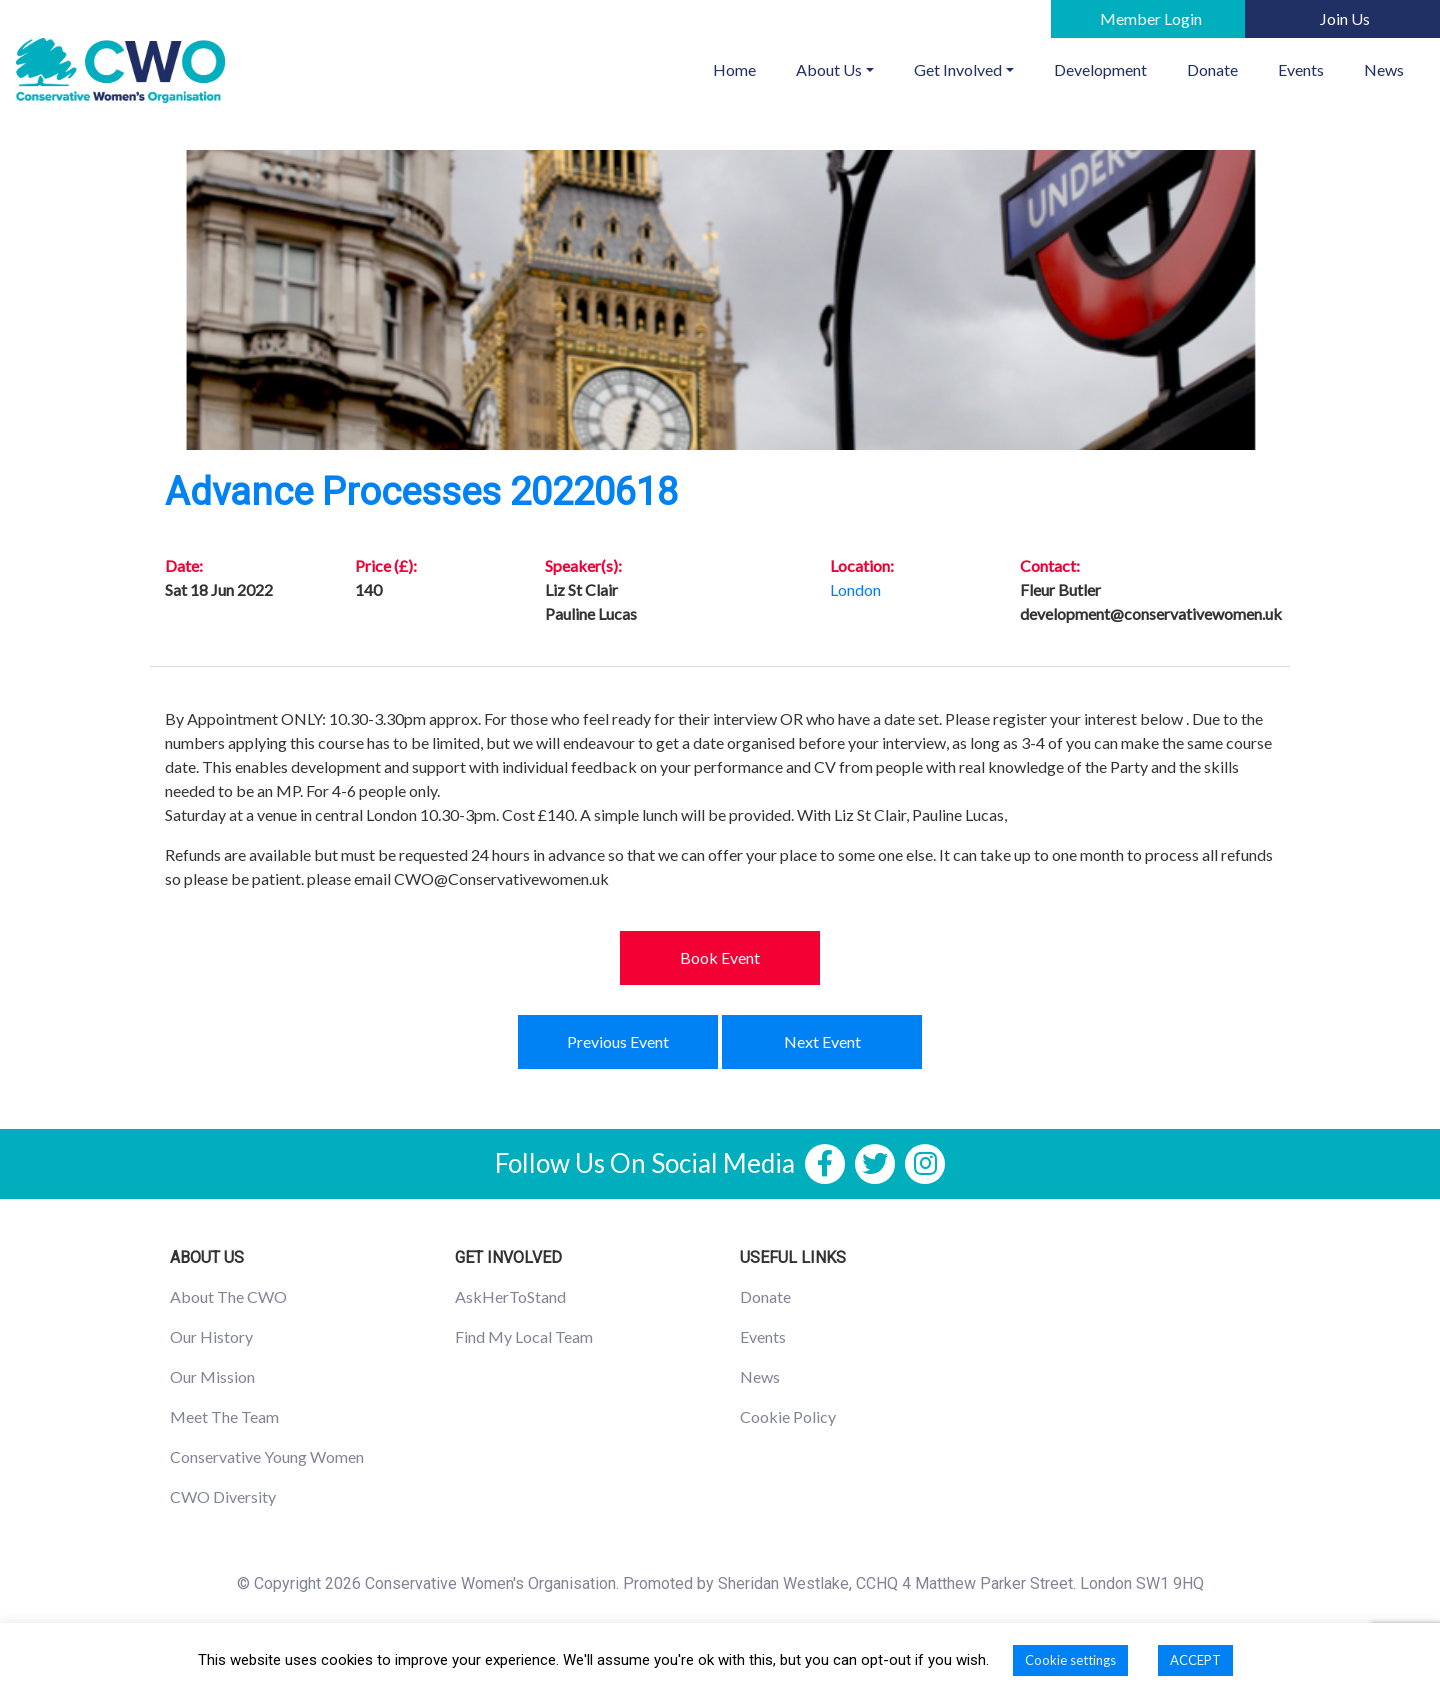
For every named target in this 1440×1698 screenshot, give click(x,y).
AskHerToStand (510, 1296)
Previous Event (618, 1041)
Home (744, 68)
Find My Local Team (524, 1336)
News (1384, 69)
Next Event (822, 1041)
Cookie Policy (788, 1416)
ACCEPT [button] (1195, 1660)
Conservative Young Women (267, 1456)
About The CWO (228, 1296)
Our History (211, 1336)
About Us (829, 69)
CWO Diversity (223, 1496)
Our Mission (212, 1376)
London (855, 589)
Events (1301, 69)
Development (1100, 69)
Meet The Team (224, 1416)
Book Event (720, 957)
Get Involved (958, 69)
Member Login (1151, 18)
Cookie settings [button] (1070, 1660)
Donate (1212, 69)
